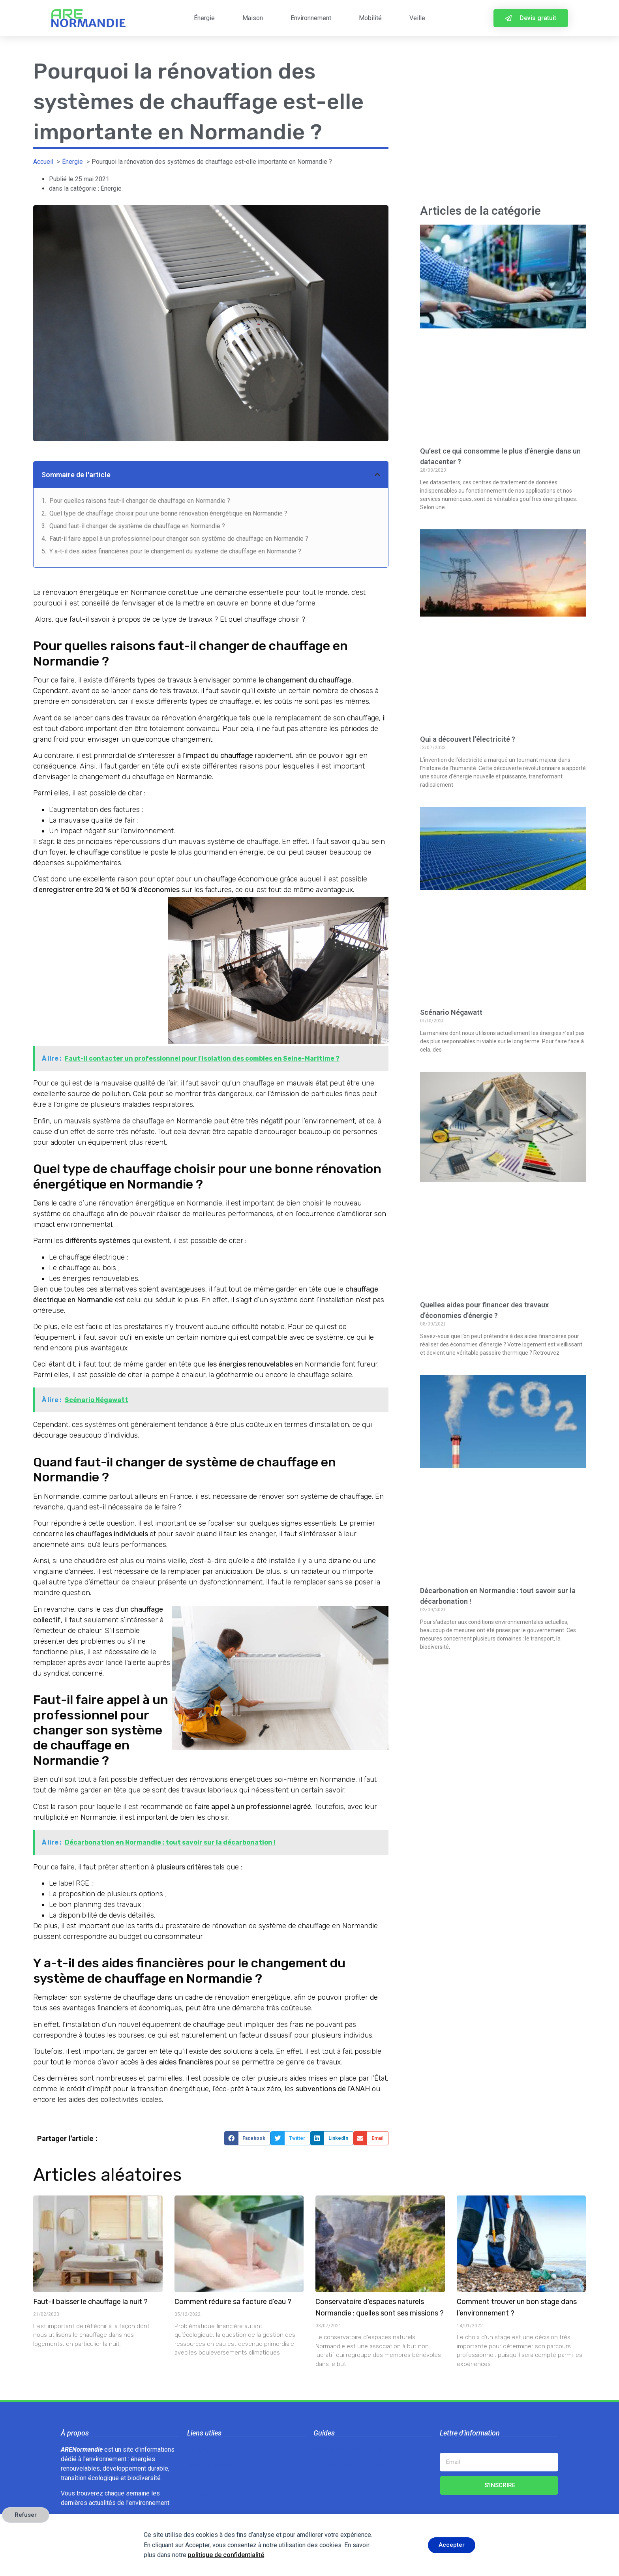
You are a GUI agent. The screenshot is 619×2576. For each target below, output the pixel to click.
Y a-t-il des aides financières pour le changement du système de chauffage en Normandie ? (175, 551)
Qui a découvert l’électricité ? (467, 739)
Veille (417, 18)
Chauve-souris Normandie (349, 2449)
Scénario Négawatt (451, 1012)
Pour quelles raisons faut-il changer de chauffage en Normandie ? (139, 500)
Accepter (452, 2544)
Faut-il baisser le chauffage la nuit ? (90, 2301)
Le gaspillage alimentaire (348, 2465)
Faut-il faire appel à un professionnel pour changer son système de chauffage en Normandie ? (178, 538)
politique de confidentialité (226, 2555)
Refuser (26, 2514)
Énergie (204, 18)
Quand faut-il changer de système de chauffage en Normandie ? (137, 526)
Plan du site (203, 2495)
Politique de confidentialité (224, 2480)
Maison (252, 18)
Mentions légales (211, 2465)
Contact (197, 2449)
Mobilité (370, 18)
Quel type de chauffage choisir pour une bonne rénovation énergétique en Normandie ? (168, 513)
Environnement (311, 18)
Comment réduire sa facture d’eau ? (232, 2301)
